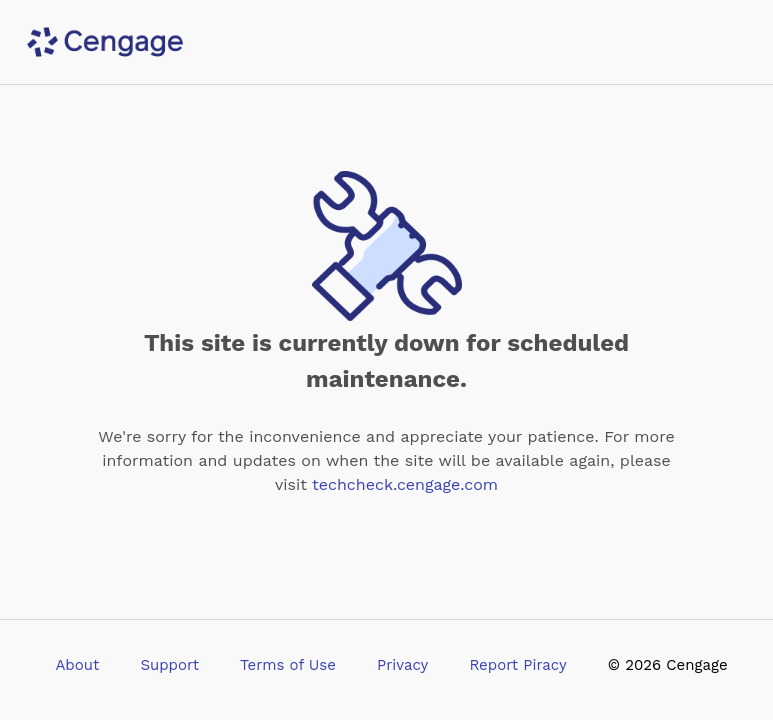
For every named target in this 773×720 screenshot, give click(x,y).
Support (169, 665)
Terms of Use (288, 665)
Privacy (402, 665)
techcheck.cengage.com (405, 484)
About (77, 665)
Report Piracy (517, 665)
